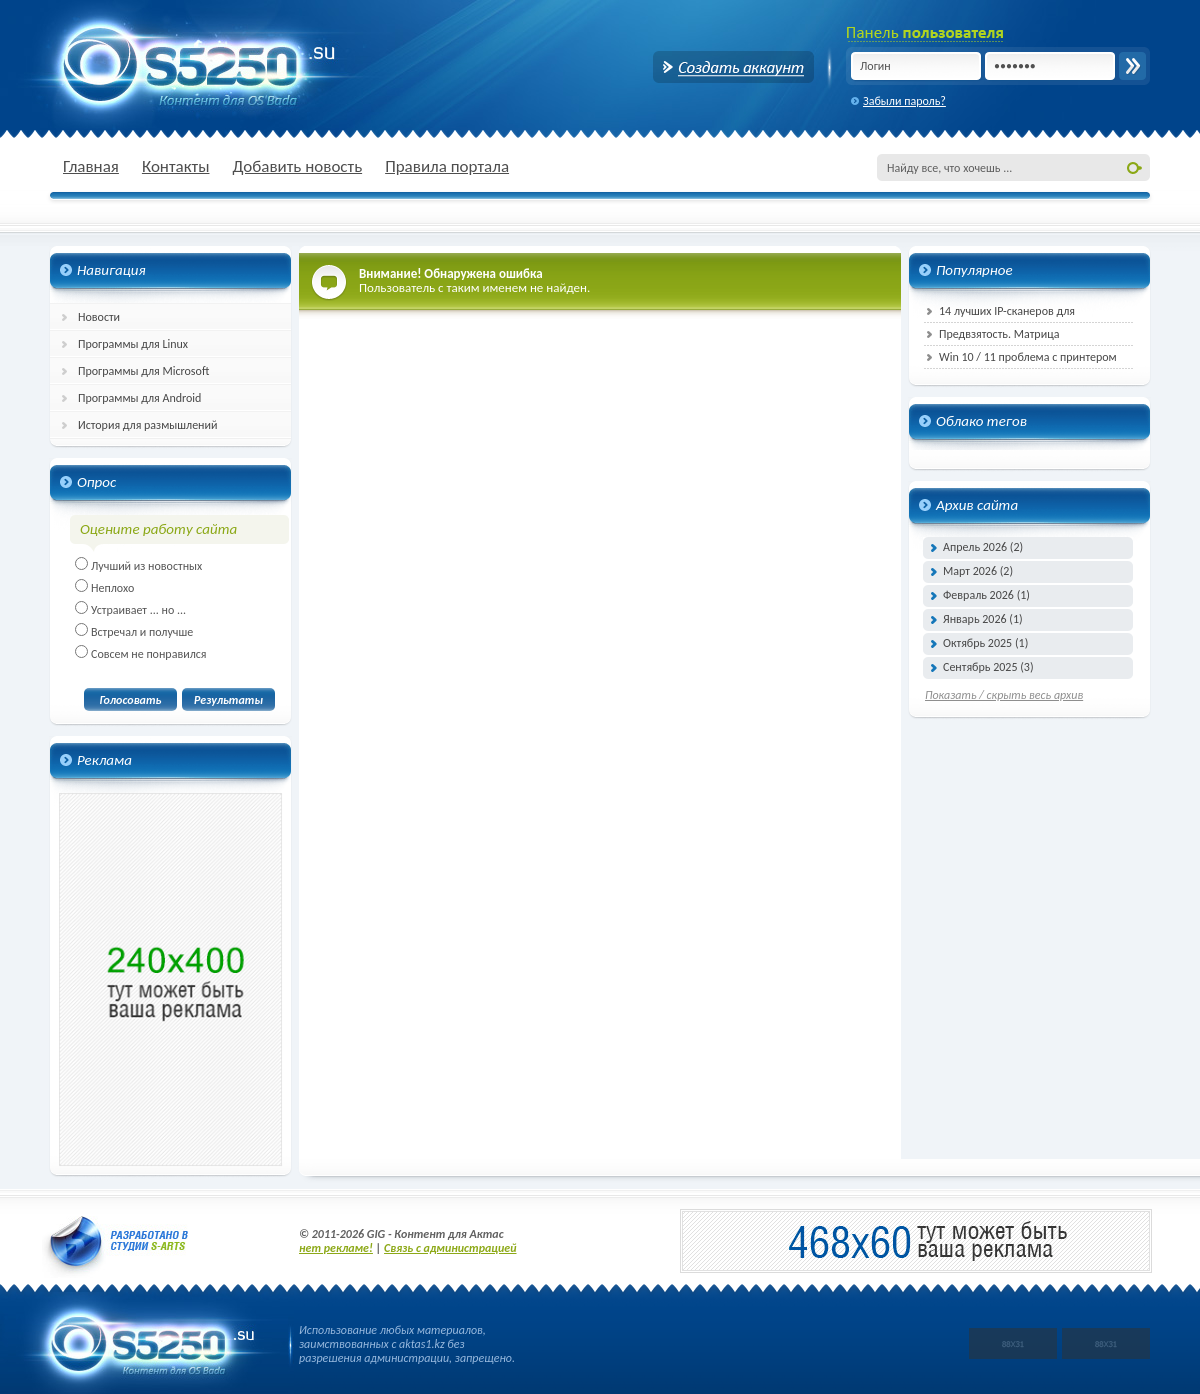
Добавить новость (297, 166)
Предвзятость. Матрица (999, 334)
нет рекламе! (336, 1248)
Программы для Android (139, 398)
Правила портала (447, 166)
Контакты (176, 166)
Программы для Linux (133, 344)
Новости (99, 317)
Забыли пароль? (904, 101)
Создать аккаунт (733, 67)
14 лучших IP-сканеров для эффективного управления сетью (1007, 313)
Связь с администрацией (450, 1248)
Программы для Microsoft (143, 371)
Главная (91, 166)
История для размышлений (148, 425)
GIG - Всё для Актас (180, 65)
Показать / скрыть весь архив (1004, 695)
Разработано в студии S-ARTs (119, 1241)
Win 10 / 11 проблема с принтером (1028, 357)
